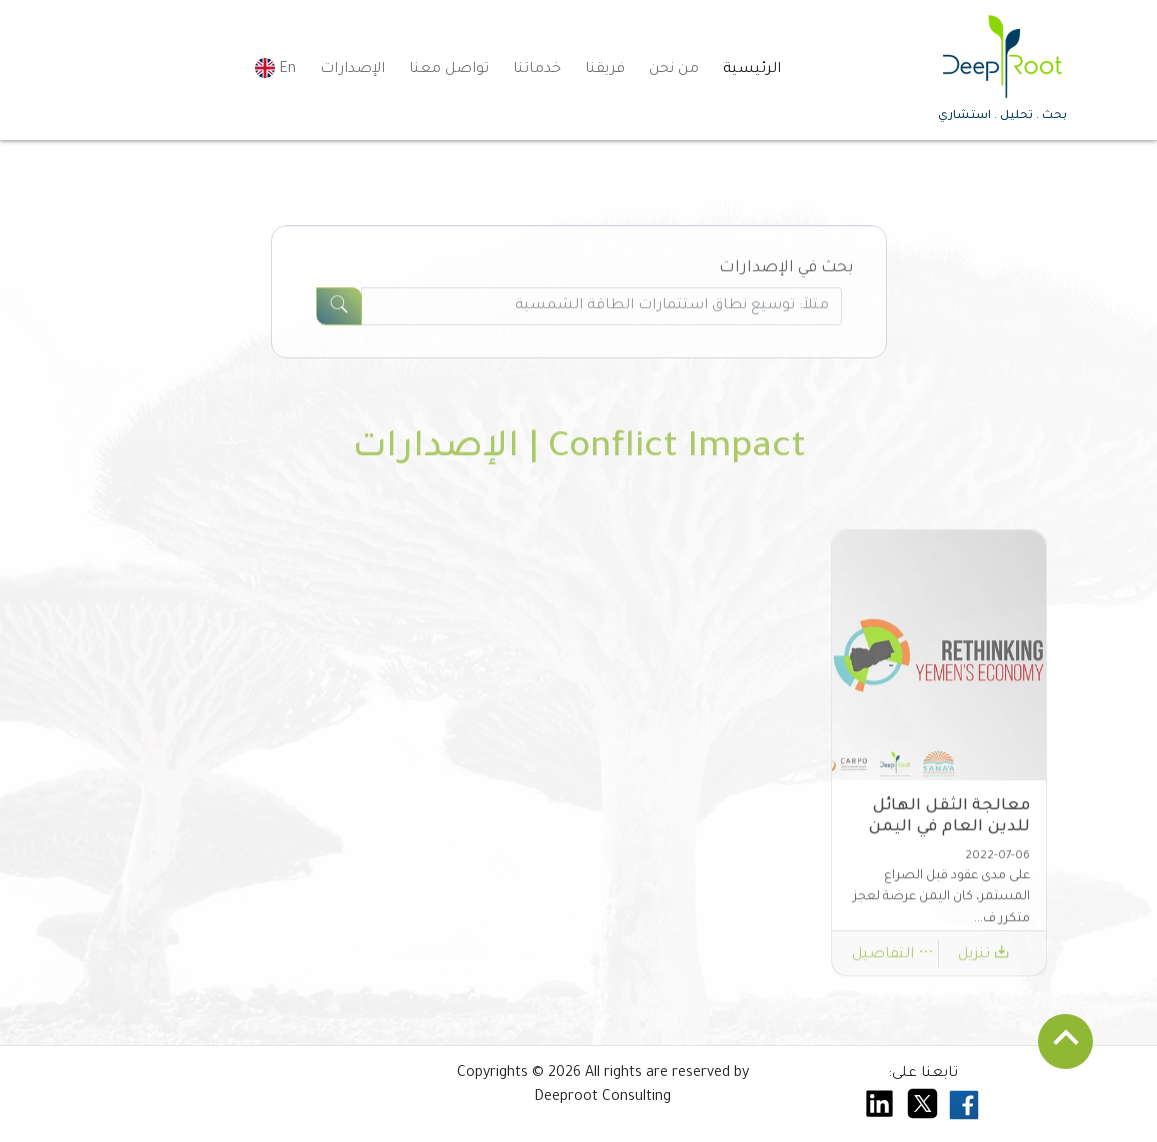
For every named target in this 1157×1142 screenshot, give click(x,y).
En (275, 68)
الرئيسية (752, 70)
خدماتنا (537, 70)
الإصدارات (352, 70)
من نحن (674, 70)
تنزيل (984, 961)
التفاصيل (893, 961)
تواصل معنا (449, 70)
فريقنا (605, 70)
